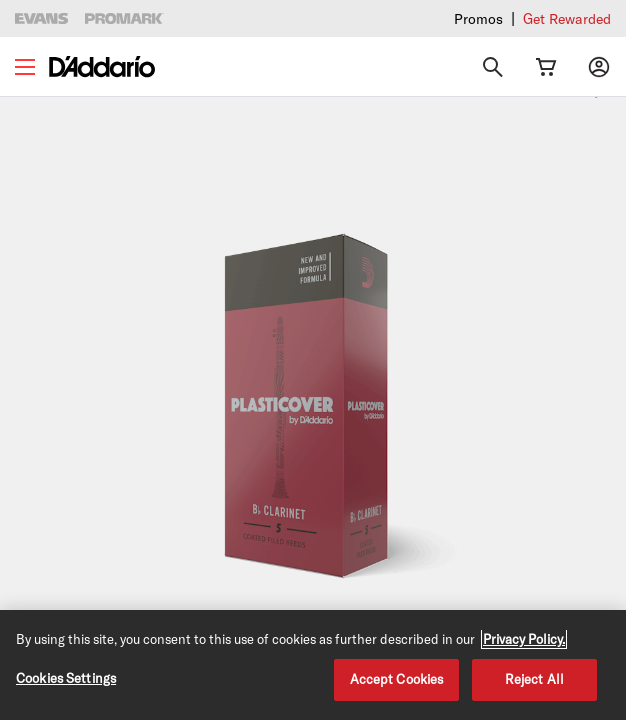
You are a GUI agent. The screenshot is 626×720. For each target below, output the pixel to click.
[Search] (493, 67)
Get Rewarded (567, 18)
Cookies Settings (66, 678)
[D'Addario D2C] (102, 66)
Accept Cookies (397, 679)
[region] (313, 665)
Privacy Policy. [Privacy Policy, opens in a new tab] (524, 639)
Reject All (534, 679)
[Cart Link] (546, 67)
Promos (478, 18)
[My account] (599, 67)
